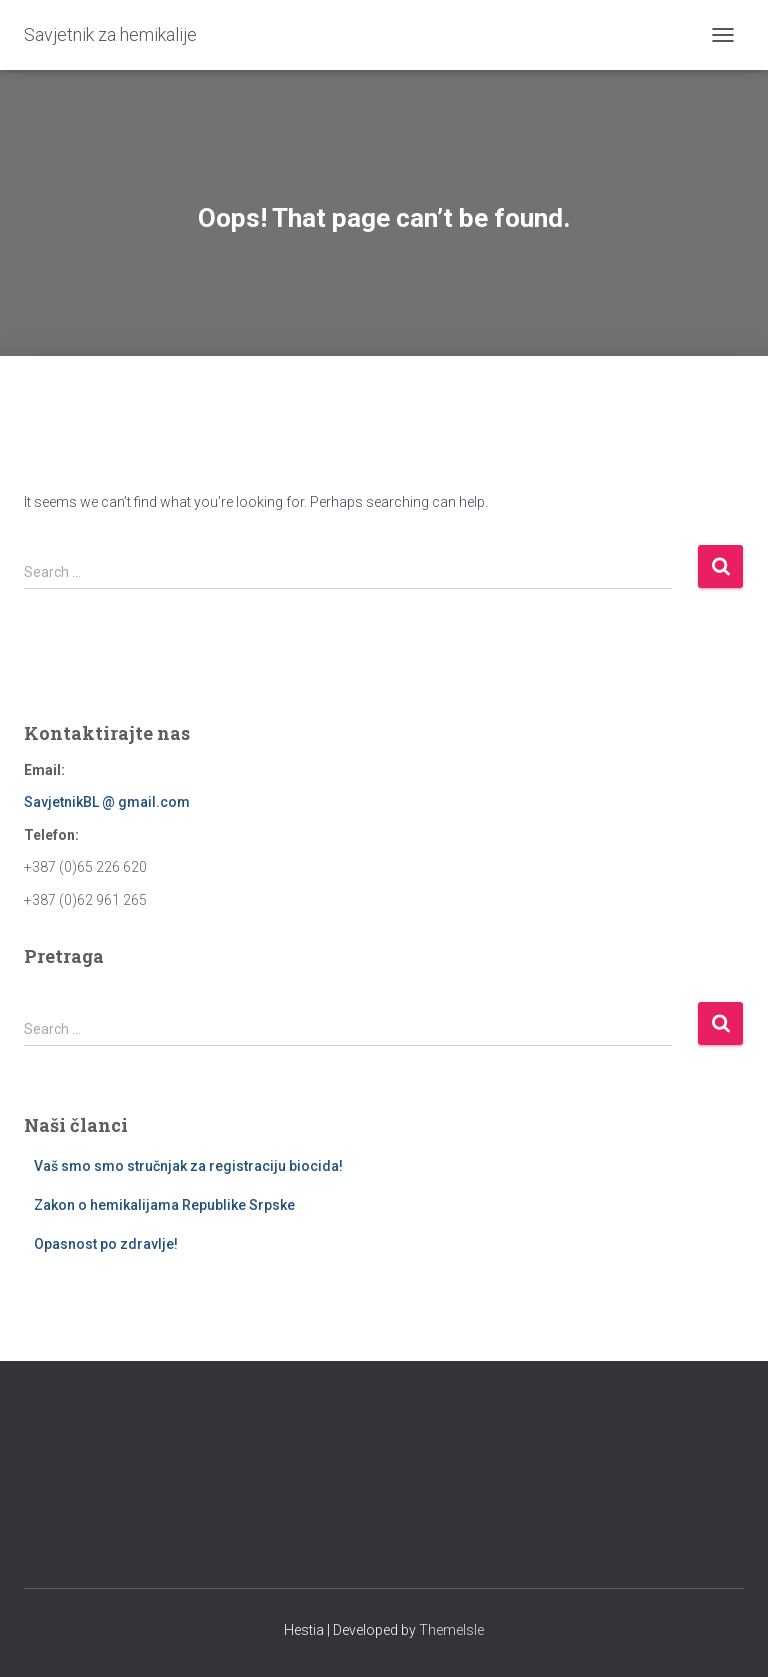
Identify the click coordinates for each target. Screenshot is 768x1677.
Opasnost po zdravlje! (106, 1244)
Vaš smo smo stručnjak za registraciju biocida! (188, 1166)
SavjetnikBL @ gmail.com (107, 802)
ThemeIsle (451, 1630)
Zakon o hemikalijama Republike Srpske (164, 1205)
